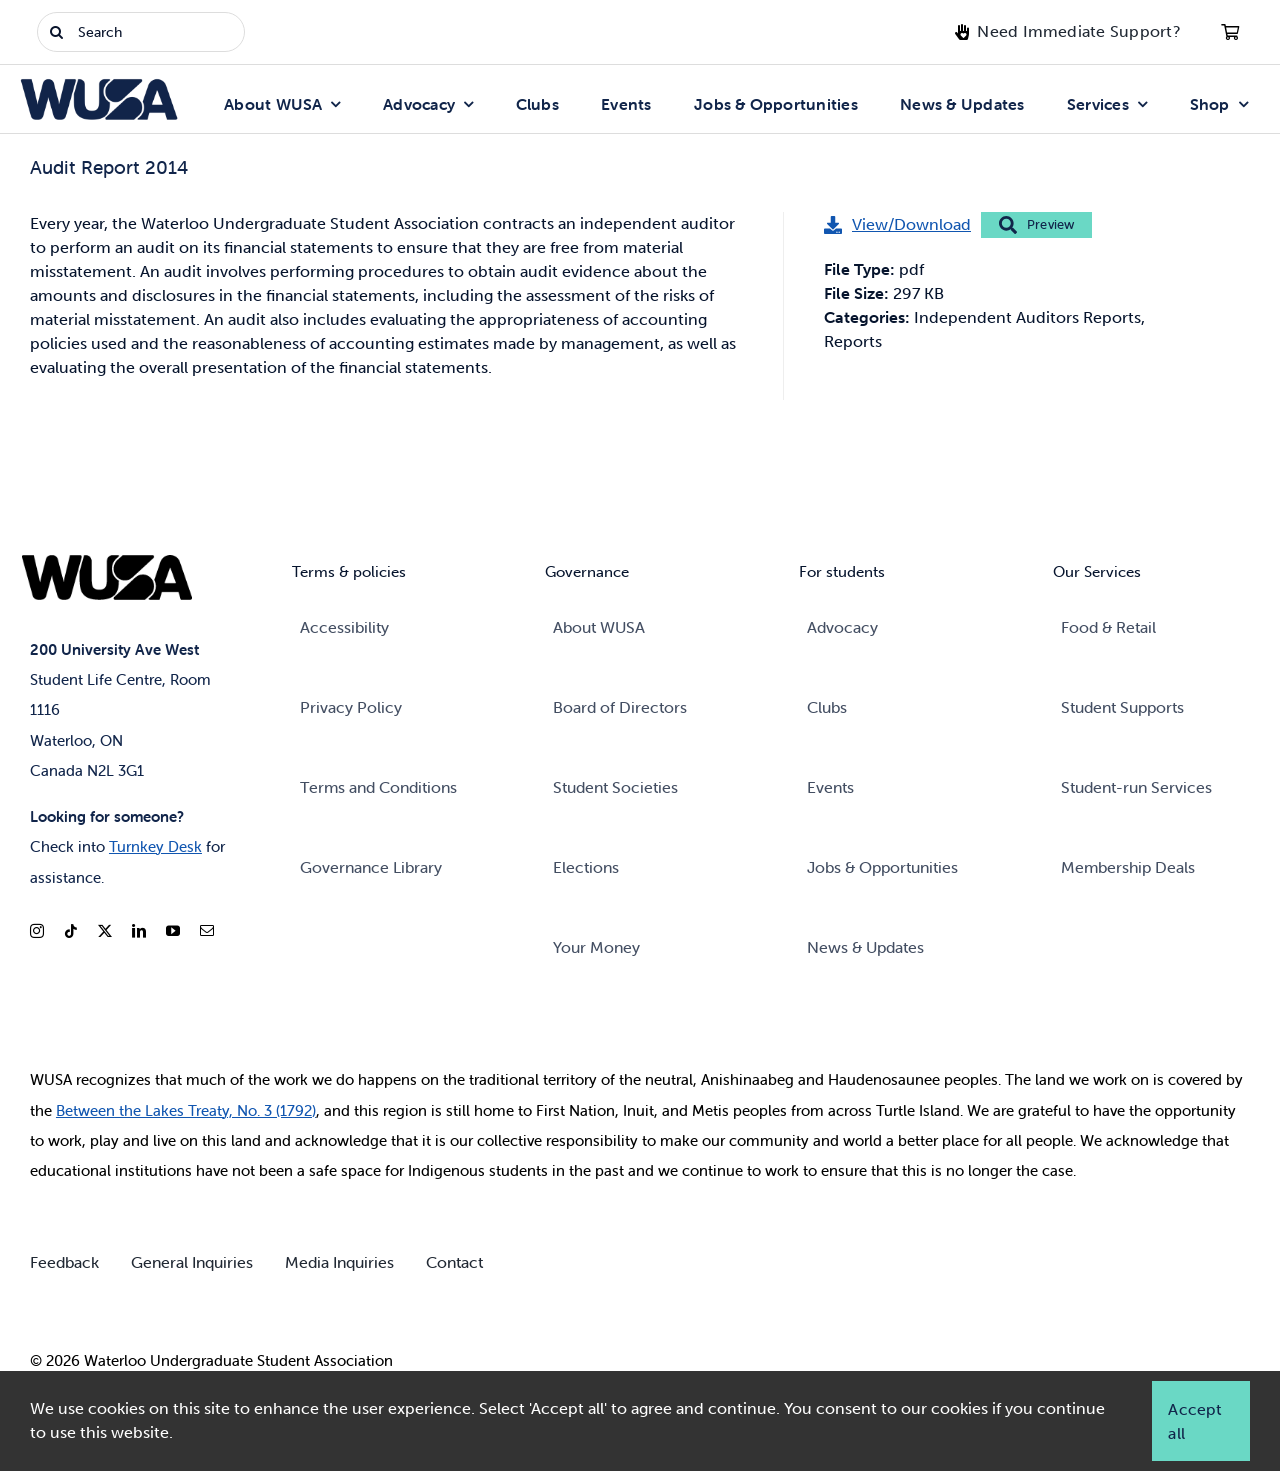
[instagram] (37, 931)
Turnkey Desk (155, 846)
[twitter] (105, 931)
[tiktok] (71, 931)
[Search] (141, 32)
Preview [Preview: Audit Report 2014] (1036, 225)
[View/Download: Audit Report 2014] (897, 225)
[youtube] (173, 931)
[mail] (207, 931)
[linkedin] (139, 931)
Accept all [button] (1194, 1421)
